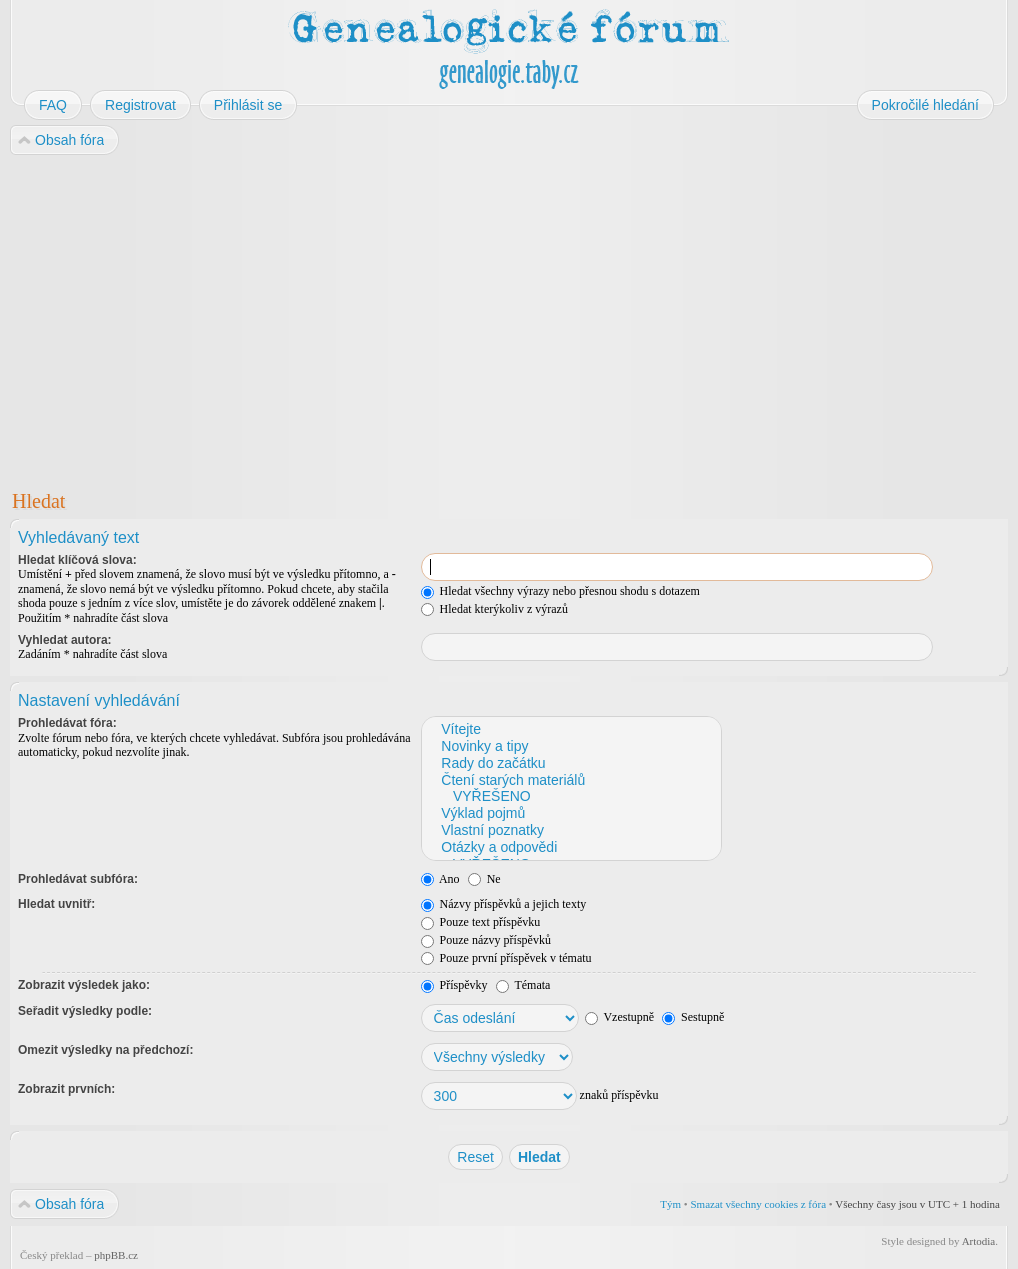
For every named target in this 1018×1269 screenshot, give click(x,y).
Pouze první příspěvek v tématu (506, 958)
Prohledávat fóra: (67, 723)
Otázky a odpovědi (570, 847)
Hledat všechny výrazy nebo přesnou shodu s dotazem (560, 591)
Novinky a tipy (570, 746)
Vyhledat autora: (65, 640)
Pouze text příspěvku (481, 922)
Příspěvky (454, 985)
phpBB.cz (116, 1255)
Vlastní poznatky (570, 830)
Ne (484, 879)
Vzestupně (619, 1017)
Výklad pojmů (570, 813)
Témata (523, 985)
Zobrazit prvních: (66, 1089)
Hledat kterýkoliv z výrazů (494, 609)
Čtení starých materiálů (570, 780)
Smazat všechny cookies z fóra (758, 1204)
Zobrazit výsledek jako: (84, 985)
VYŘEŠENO (570, 796)
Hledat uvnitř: (56, 904)
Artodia (979, 1241)
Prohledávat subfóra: (78, 879)
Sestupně (693, 1017)
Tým (670, 1204)
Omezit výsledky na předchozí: (105, 1050)
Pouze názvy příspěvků (486, 940)
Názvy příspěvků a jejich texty (504, 904)
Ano (440, 879)
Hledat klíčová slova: (77, 560)
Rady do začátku (570, 763)
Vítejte (570, 729)
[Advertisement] (509, 318)
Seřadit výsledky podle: (85, 1011)
